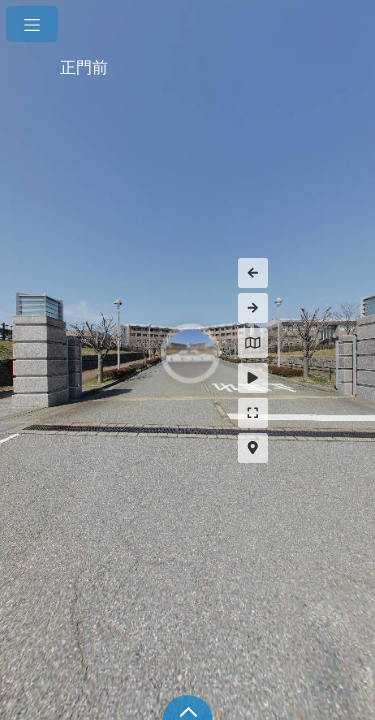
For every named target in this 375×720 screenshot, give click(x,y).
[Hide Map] (340, 343)
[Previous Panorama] (340, 273)
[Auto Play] (340, 378)
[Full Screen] (340, 413)
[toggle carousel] (188, 707)
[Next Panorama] (340, 308)
